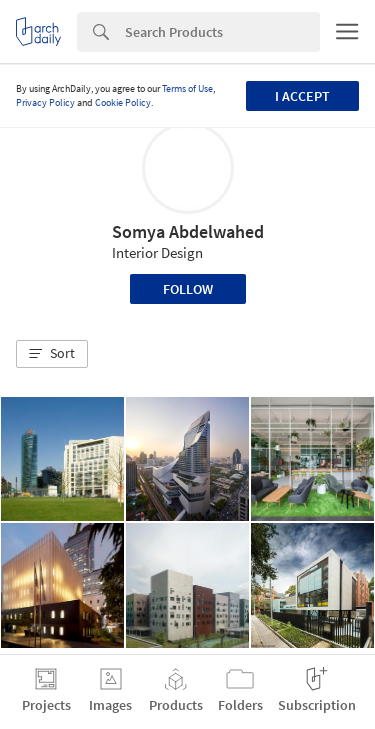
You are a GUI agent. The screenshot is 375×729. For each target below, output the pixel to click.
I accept (302, 96)
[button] (52, 354)
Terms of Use (187, 88)
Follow (188, 289)
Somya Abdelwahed (188, 231)
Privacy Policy (45, 102)
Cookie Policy (123, 102)
